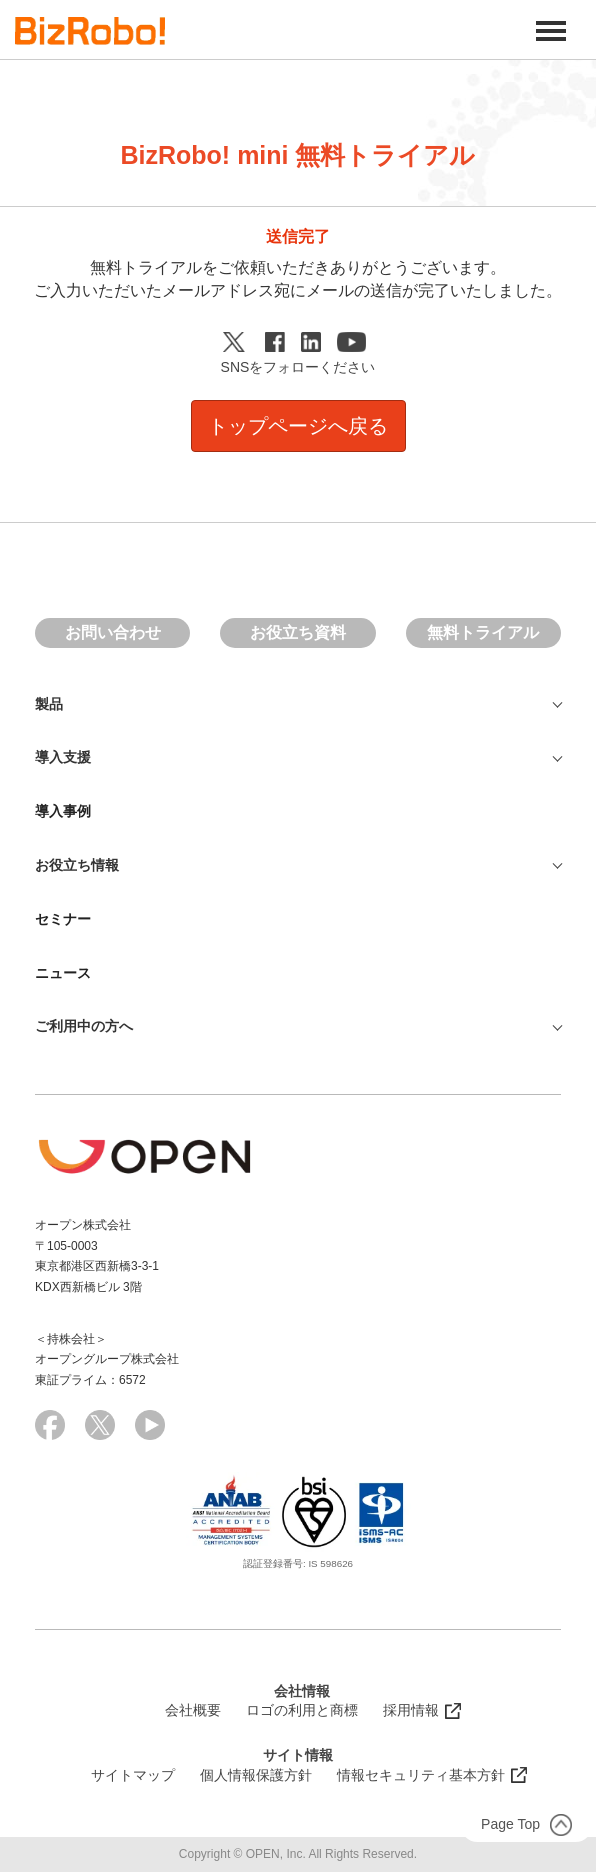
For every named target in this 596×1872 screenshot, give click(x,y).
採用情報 (411, 1710)
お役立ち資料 (298, 632)
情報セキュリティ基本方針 (421, 1775)
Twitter (239, 342)
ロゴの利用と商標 (302, 1710)
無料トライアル (483, 632)
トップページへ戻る (298, 426)
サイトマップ (133, 1775)
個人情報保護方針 (256, 1775)
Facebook (278, 342)
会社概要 (193, 1710)
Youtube (355, 342)
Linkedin (314, 342)
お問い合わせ (113, 632)
